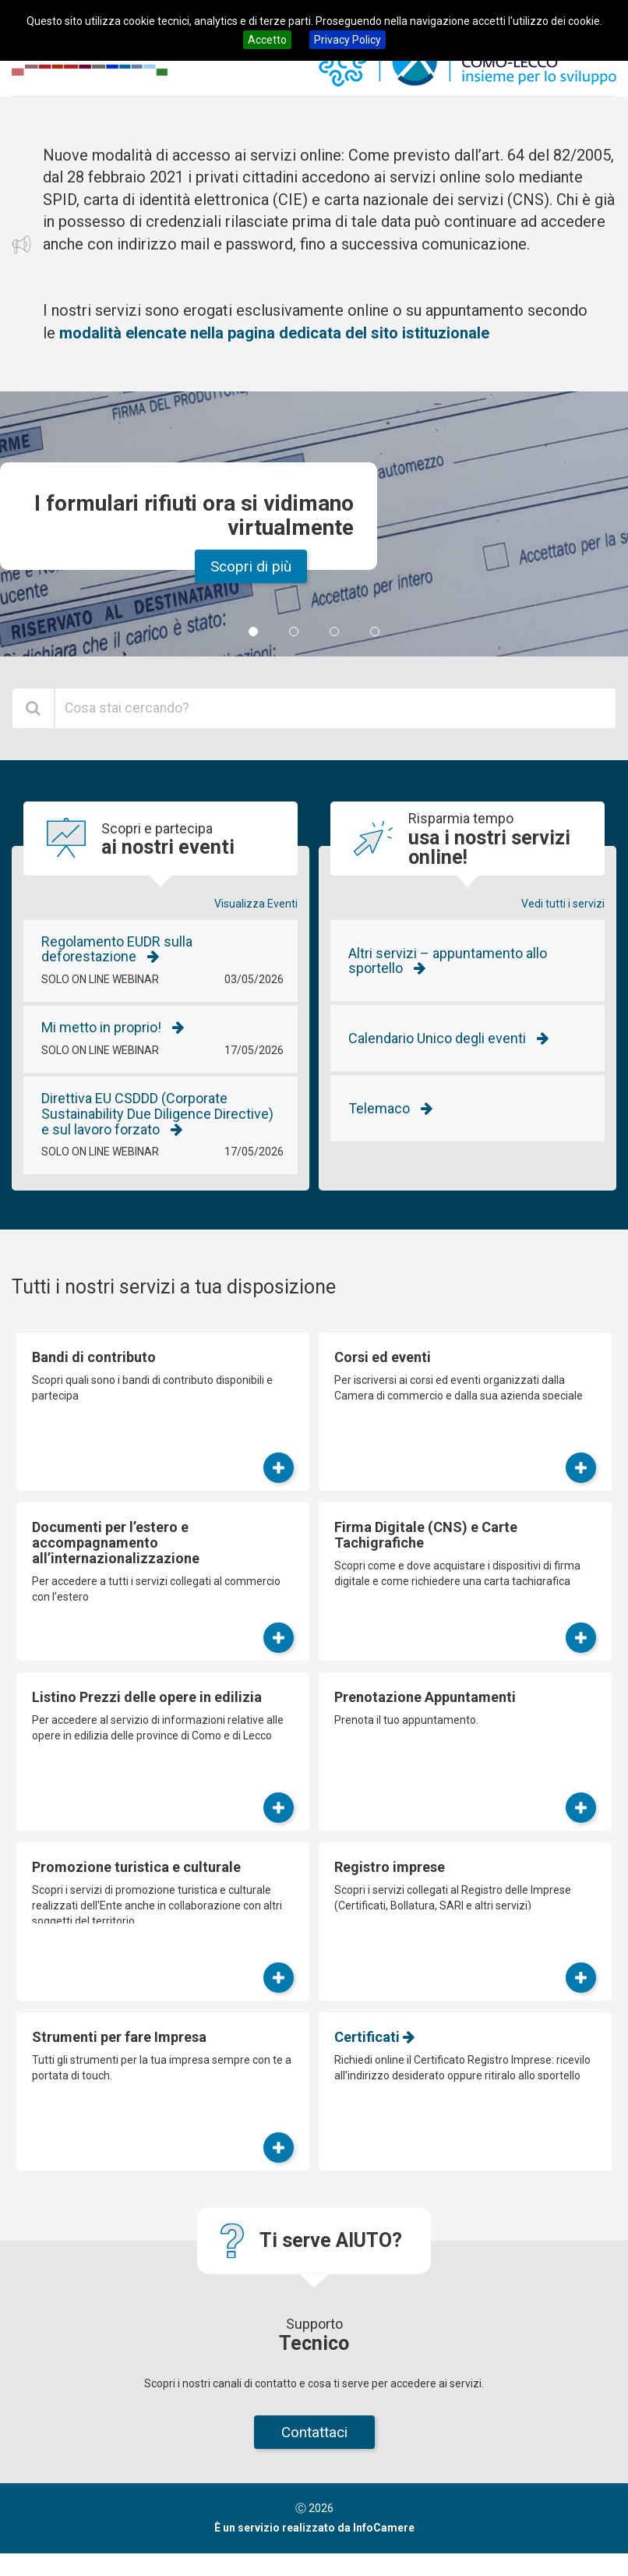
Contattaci (314, 2432)
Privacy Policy (347, 40)
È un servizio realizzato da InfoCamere (314, 2527)
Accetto (267, 40)
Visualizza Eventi (256, 903)
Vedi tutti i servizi (563, 903)
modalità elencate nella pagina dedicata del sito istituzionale (274, 333)
